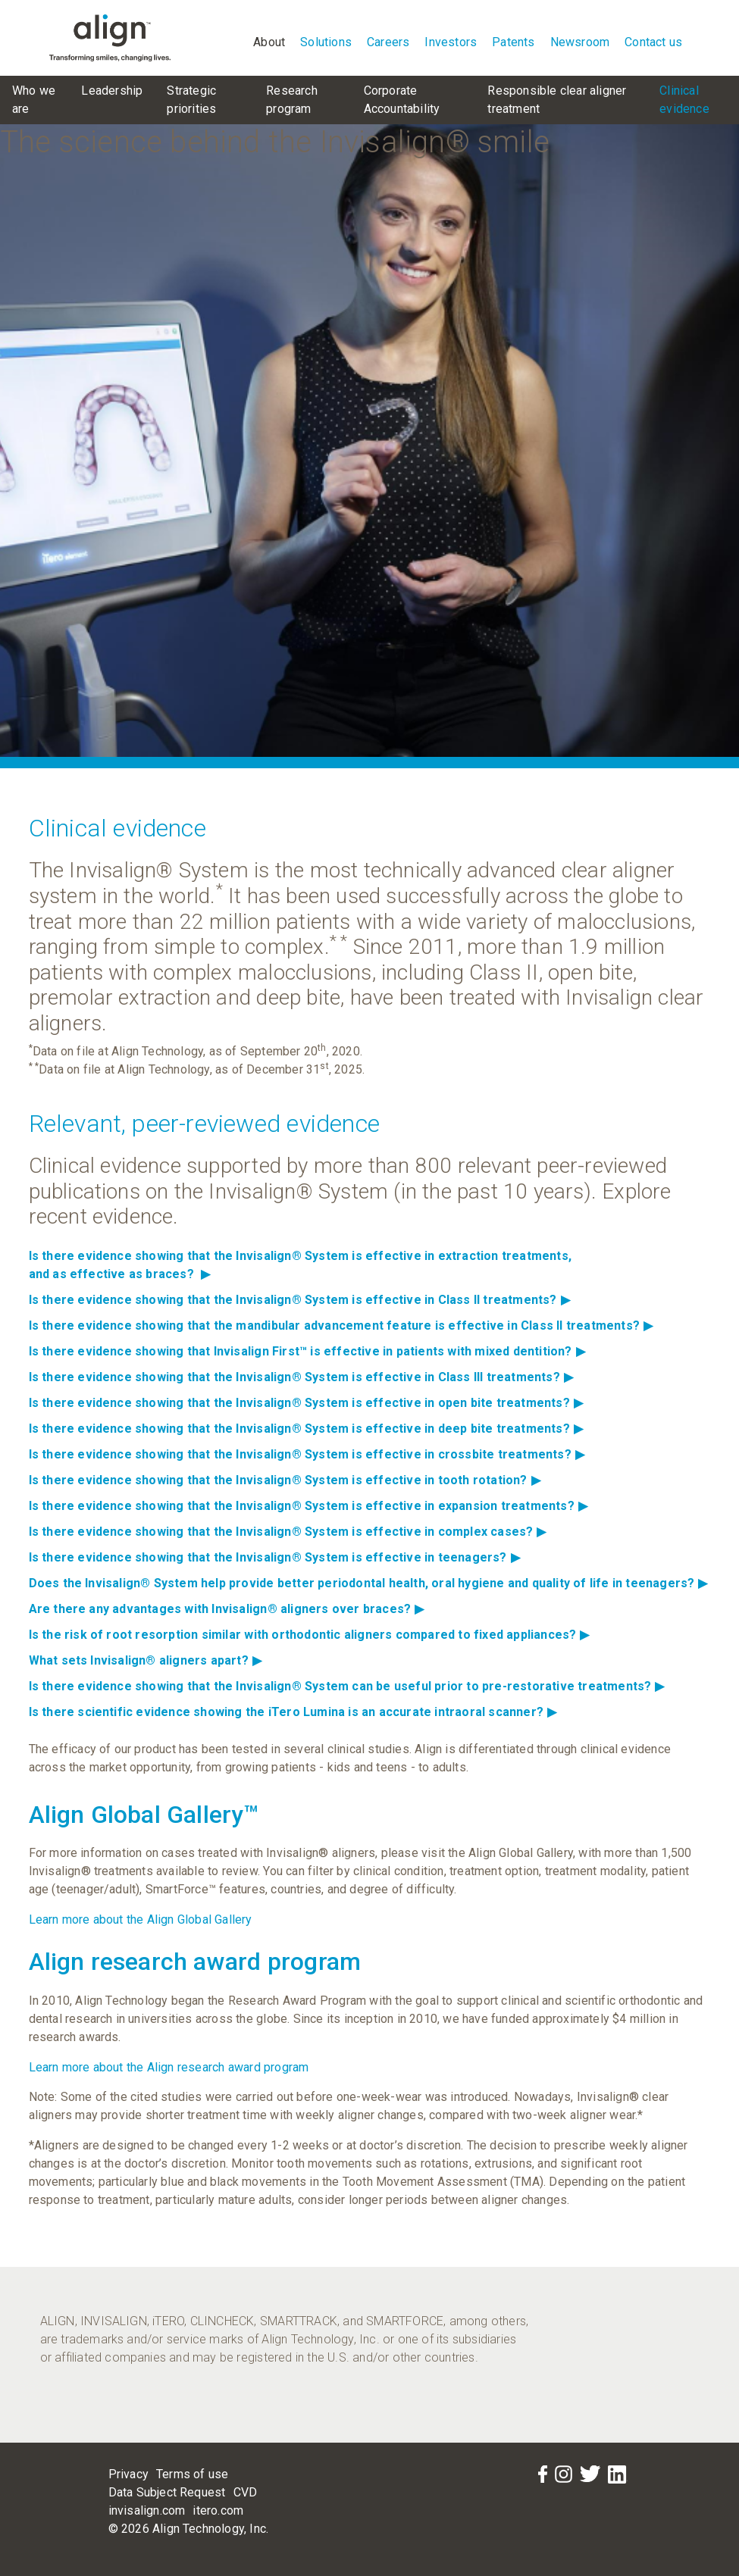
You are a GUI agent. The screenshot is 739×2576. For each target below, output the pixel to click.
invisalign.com (147, 2510)
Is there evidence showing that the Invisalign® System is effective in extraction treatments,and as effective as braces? (300, 1265)
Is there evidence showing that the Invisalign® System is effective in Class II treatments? (299, 1300)
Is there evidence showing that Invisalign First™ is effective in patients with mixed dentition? (307, 1351)
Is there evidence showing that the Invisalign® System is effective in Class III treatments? (301, 1377)
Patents (513, 42)
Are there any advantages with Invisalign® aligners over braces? (226, 1609)
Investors (450, 42)
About (269, 42)
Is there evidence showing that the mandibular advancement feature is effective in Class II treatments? (341, 1325)
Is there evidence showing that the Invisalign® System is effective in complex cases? (287, 1531)
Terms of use (192, 2474)
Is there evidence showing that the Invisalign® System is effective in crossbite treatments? (306, 1454)
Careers (388, 42)
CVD (245, 2492)
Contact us (653, 42)
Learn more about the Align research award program (169, 2067)
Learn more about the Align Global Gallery (140, 1919)
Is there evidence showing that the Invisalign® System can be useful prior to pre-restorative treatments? (347, 1686)
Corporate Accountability (402, 99)
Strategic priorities (191, 99)
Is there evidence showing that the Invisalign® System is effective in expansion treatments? (308, 1506)
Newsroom (580, 42)
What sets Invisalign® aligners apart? (145, 1660)
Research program (292, 99)
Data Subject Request (167, 2492)
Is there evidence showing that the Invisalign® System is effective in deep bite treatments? (306, 1428)
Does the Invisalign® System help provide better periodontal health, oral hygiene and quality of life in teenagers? (368, 1583)
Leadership (111, 90)
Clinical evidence (684, 99)
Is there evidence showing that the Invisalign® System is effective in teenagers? (274, 1557)
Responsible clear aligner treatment (556, 99)
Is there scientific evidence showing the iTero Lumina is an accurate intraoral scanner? (293, 1712)
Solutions (326, 42)
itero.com (218, 2510)
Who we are (33, 99)
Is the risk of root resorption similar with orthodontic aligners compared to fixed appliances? (309, 1634)
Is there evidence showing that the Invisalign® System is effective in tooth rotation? (284, 1480)
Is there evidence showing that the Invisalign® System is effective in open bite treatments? (306, 1403)
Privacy (128, 2474)
